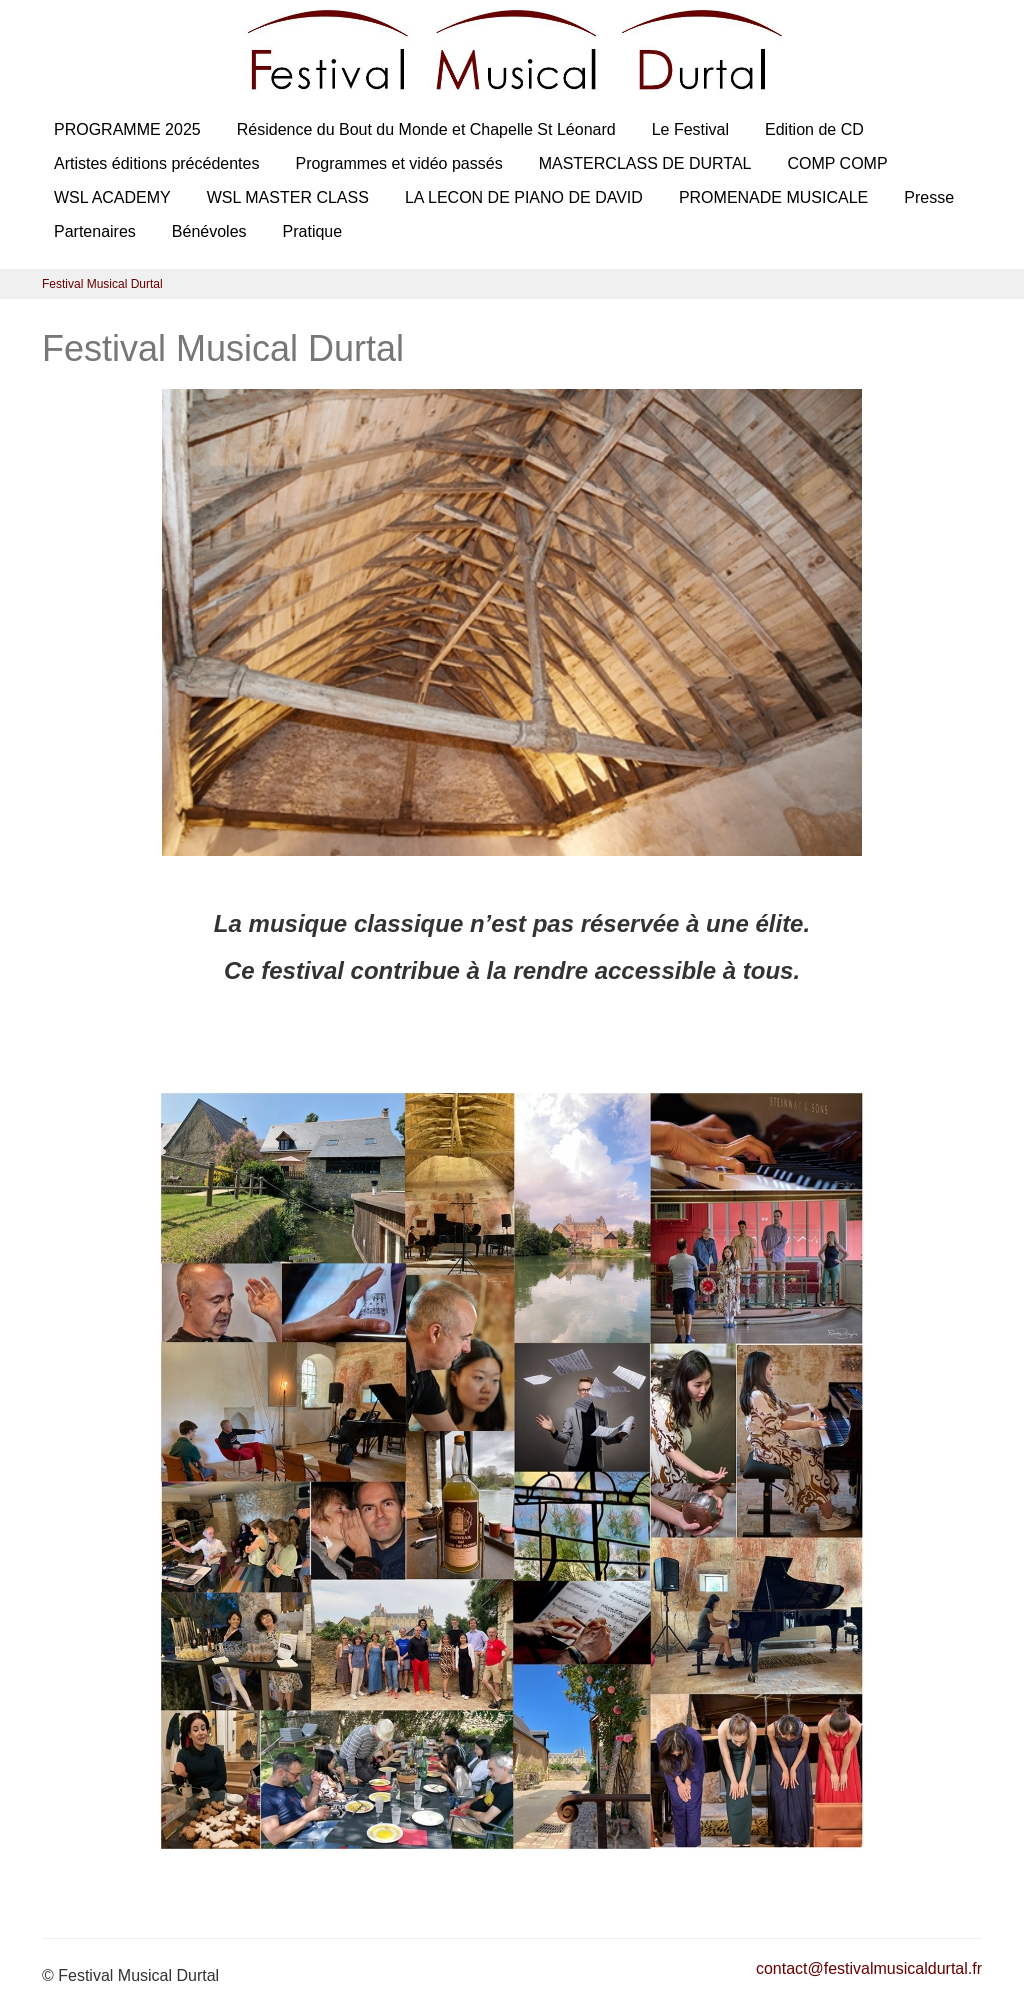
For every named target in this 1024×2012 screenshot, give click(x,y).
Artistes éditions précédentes (156, 163)
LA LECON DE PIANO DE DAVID (524, 197)
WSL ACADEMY (112, 197)
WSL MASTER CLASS (288, 197)
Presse (929, 197)
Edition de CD (814, 129)
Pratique (313, 231)
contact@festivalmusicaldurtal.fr (869, 1968)
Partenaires (95, 231)
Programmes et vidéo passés (398, 163)
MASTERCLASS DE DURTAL (645, 163)
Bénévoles (209, 231)
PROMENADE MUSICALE (773, 197)
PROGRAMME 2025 (127, 129)
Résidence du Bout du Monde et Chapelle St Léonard (426, 129)
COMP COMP (837, 163)
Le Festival (690, 129)
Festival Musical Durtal (102, 284)
